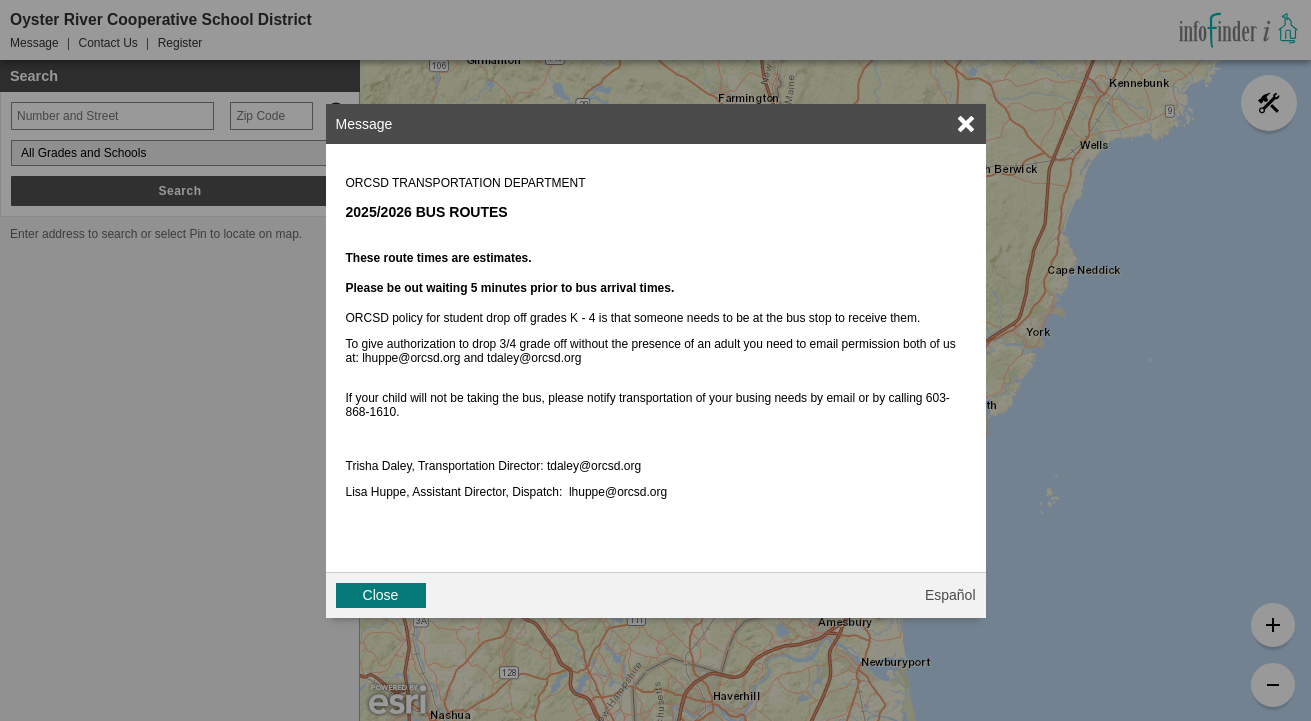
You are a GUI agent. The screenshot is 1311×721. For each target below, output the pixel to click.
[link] (966, 124)
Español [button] (950, 595)
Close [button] (381, 595)
